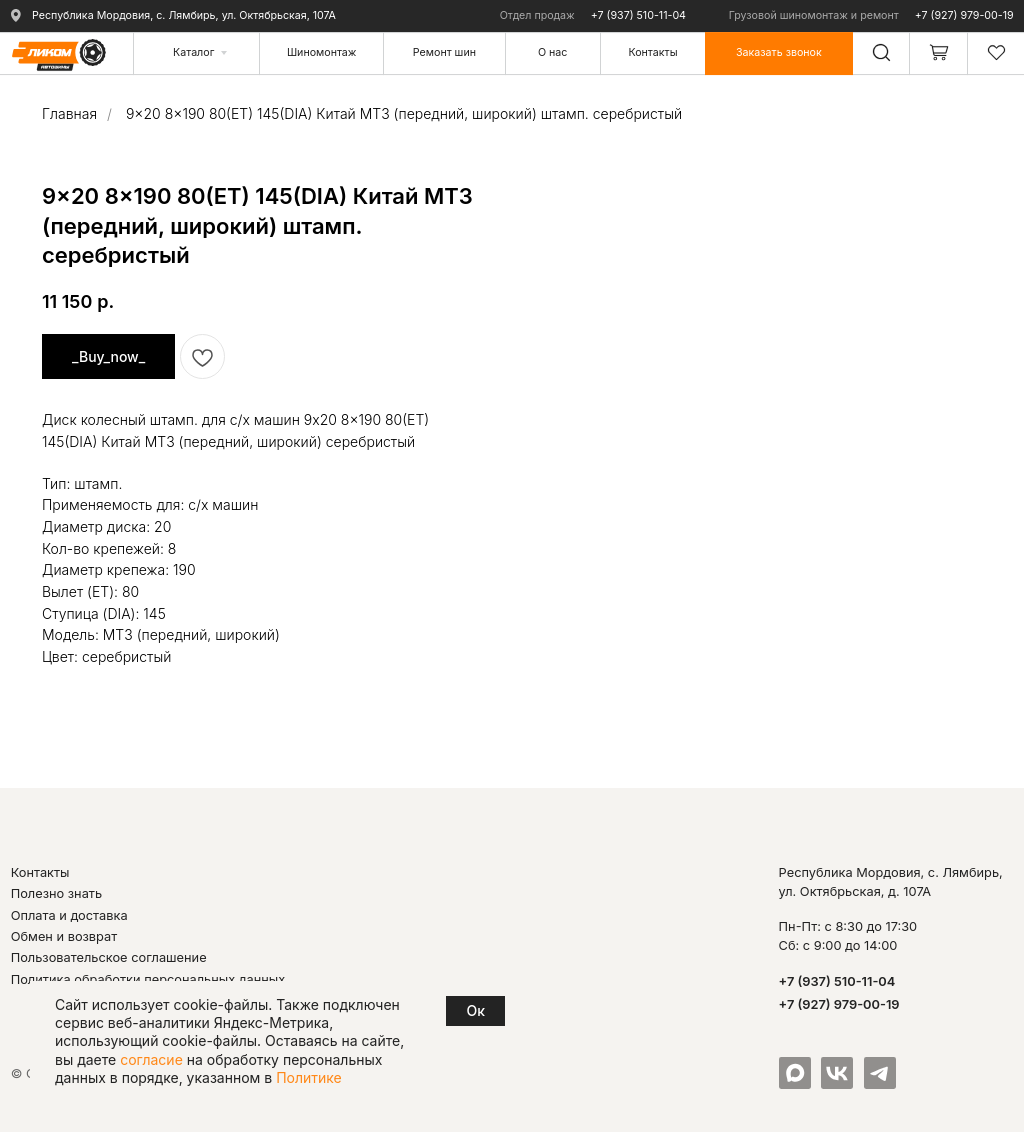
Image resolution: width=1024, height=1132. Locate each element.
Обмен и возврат (64, 936)
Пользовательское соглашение (109, 957)
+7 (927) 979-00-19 (964, 15)
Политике (309, 1077)
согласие (151, 1059)
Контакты (40, 872)
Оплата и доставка (69, 915)
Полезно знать (56, 893)
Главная (69, 113)
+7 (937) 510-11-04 (638, 15)
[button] (778, 52)
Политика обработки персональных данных (148, 979)
